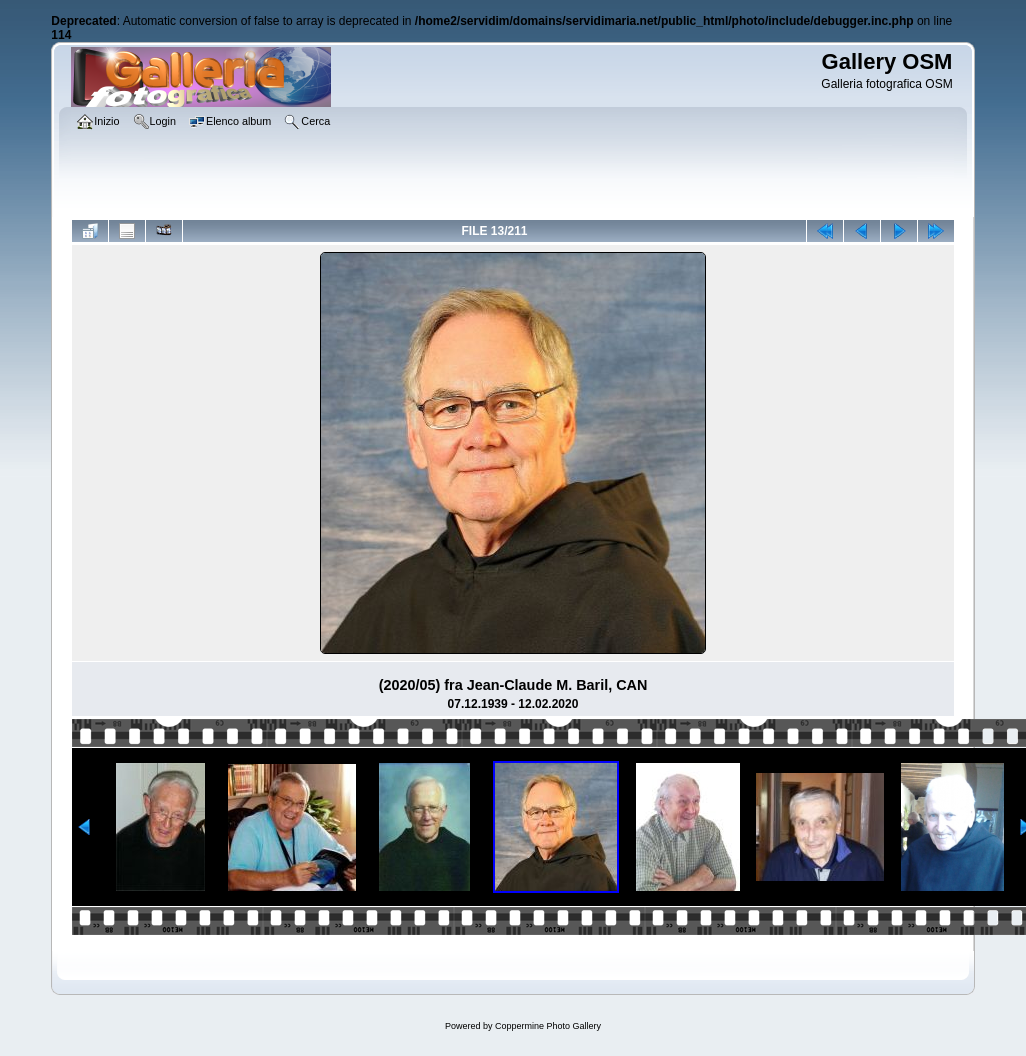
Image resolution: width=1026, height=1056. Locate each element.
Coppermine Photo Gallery (548, 1026)
